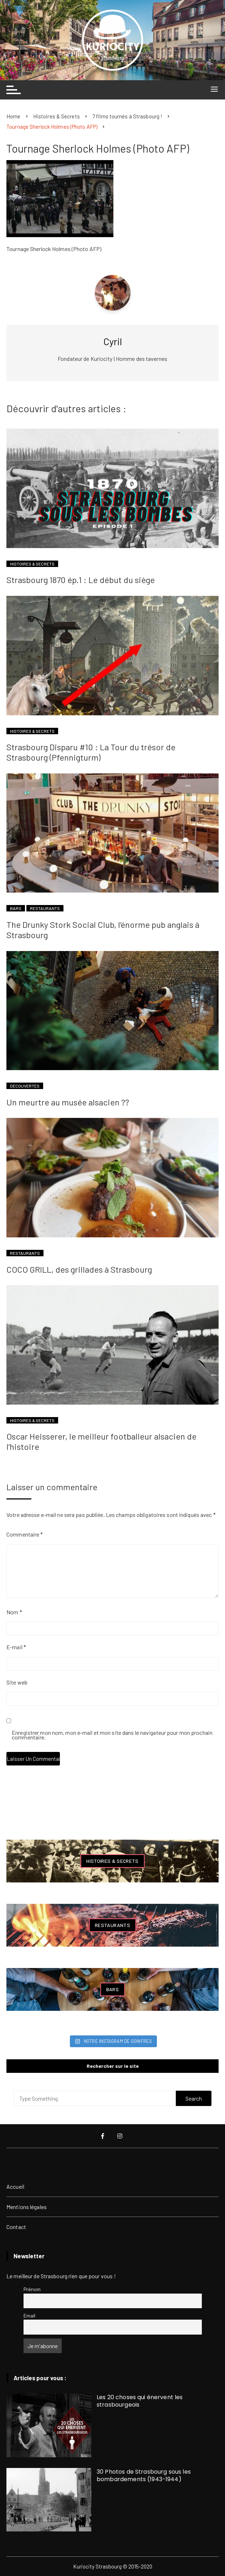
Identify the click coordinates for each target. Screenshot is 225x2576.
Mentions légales (26, 2206)
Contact (16, 2226)
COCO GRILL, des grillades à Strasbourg (79, 1269)
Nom (14, 1612)
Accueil (15, 2186)
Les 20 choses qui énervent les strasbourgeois (140, 2401)
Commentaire (24, 1534)
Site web (16, 1682)
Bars (15, 908)
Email (30, 2315)
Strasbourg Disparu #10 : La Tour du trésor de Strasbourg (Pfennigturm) (90, 752)
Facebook (102, 2136)
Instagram (119, 2136)
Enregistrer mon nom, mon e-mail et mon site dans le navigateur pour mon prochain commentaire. (112, 1735)
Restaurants (45, 908)
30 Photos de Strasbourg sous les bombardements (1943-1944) (144, 2475)
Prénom (32, 2289)
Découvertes (25, 1085)
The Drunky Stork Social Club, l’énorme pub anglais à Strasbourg (102, 929)
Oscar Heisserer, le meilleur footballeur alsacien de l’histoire (101, 1441)
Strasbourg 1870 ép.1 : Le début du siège (80, 579)
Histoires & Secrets (32, 563)
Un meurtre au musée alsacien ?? (67, 1102)
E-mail (16, 1647)
